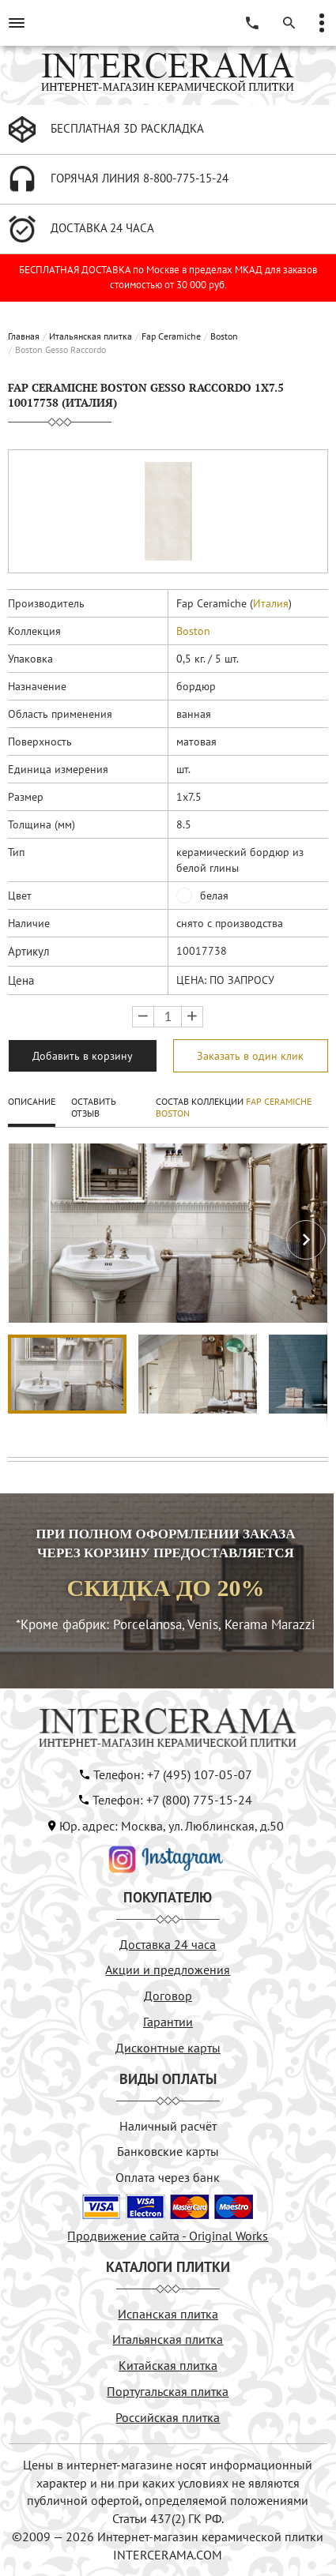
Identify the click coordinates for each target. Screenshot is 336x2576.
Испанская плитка (168, 2314)
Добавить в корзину (82, 1056)
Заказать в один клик (250, 1056)
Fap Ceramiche (171, 336)
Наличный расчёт (168, 2126)
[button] (306, 1240)
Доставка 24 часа (167, 1944)
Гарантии (168, 2022)
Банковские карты (168, 2151)
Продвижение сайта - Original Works (167, 2236)
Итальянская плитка (90, 336)
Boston (224, 336)
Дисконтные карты (168, 2048)
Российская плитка (167, 2417)
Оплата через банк (167, 2177)
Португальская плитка (167, 2391)
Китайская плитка (168, 2365)
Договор (168, 1995)
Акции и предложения (167, 1969)
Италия (271, 603)
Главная (24, 336)
